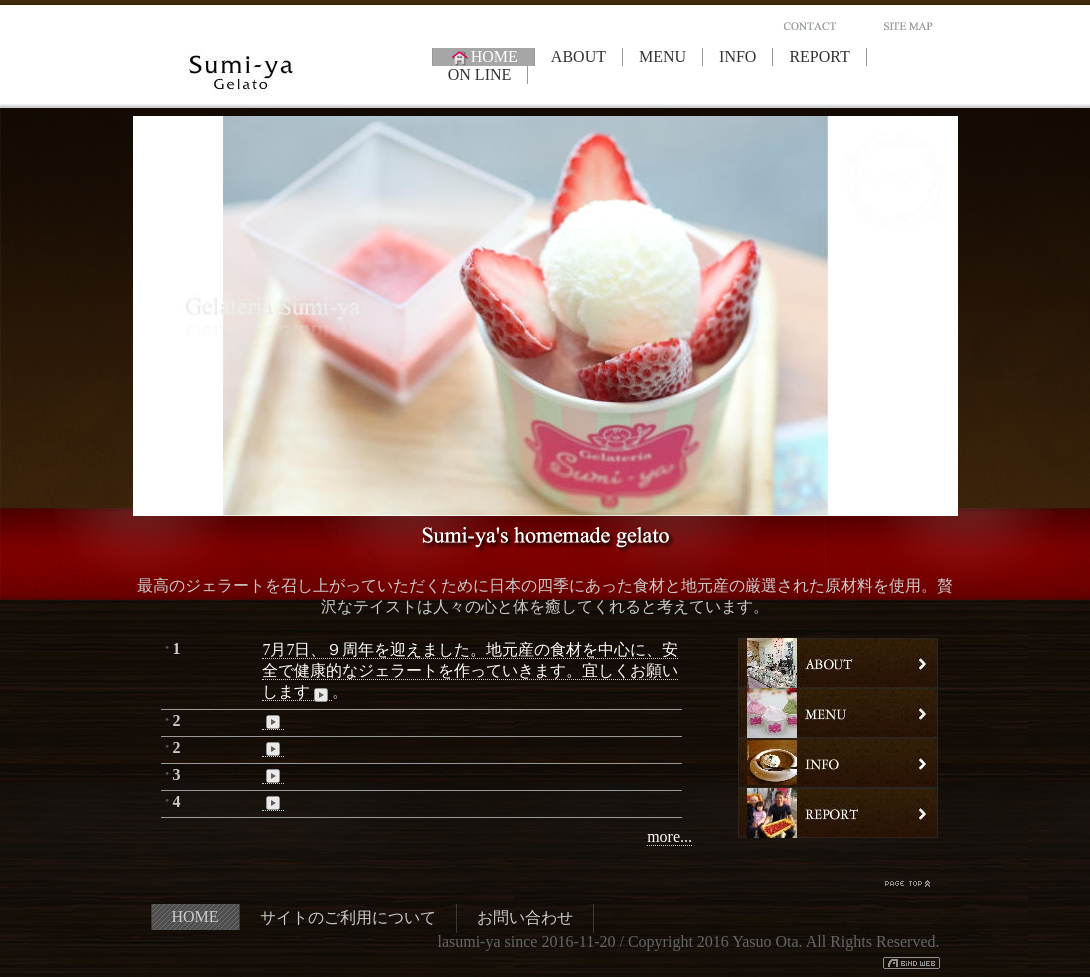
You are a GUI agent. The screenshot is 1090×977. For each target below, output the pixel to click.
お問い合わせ (525, 917)
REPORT (819, 56)
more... (669, 836)
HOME (483, 57)
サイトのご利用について (348, 917)
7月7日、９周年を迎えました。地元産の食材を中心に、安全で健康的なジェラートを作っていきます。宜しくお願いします (470, 671)
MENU (662, 56)
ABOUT (578, 56)
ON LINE (480, 74)
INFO (737, 56)
